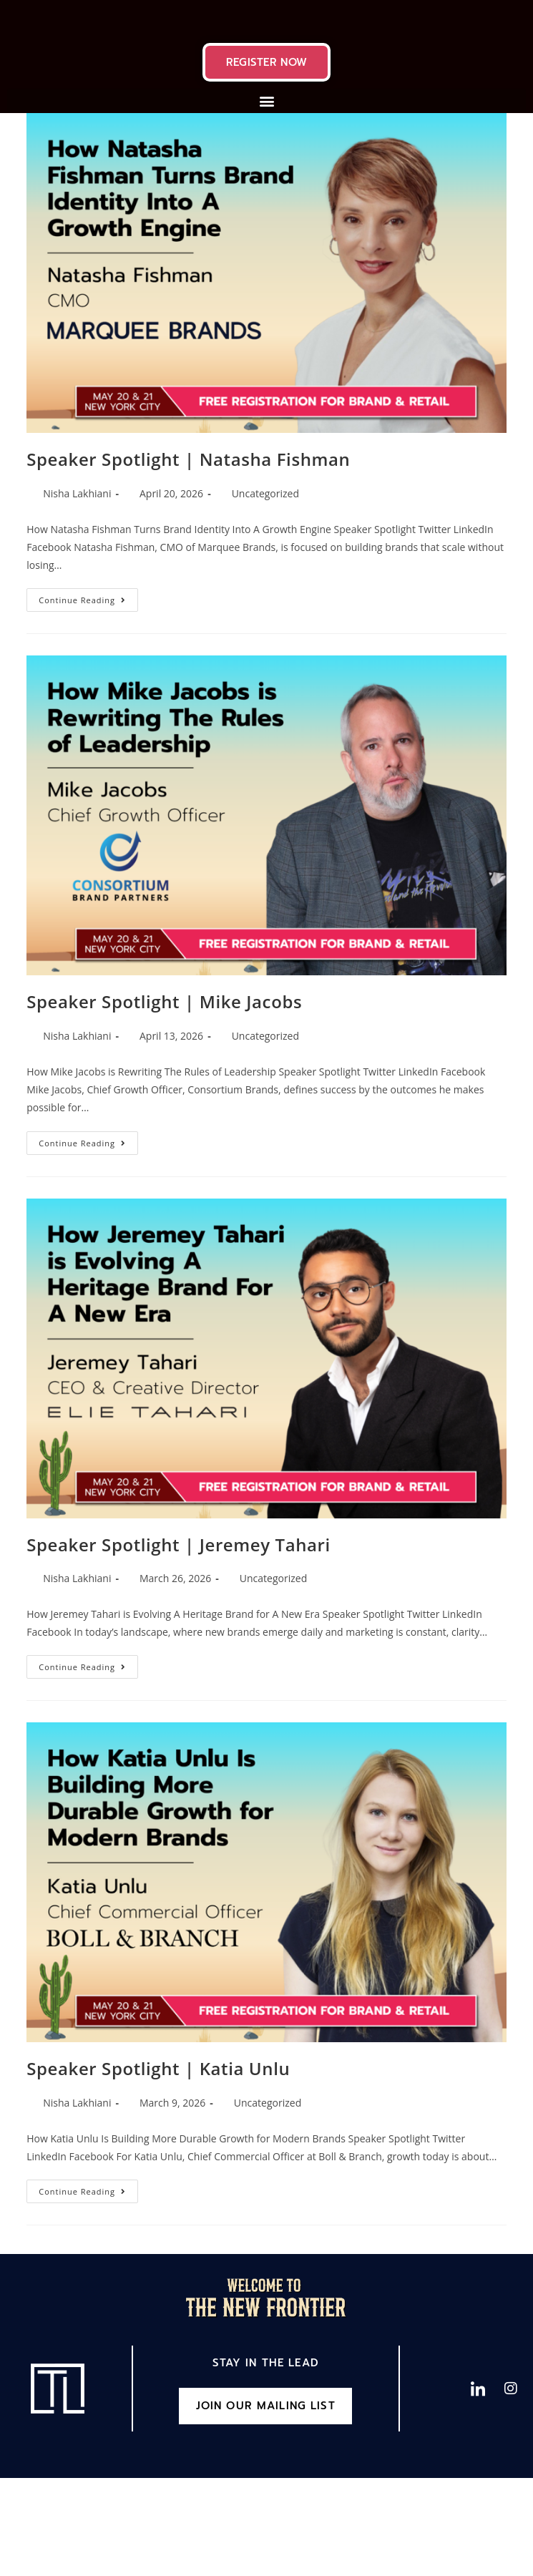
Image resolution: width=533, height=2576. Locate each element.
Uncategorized (265, 589)
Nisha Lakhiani (77, 589)
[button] (266, 197)
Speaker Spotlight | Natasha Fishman (188, 555)
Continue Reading (88, 693)
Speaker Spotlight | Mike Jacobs (164, 1098)
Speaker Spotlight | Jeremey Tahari (178, 1640)
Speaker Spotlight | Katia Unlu (158, 2165)
